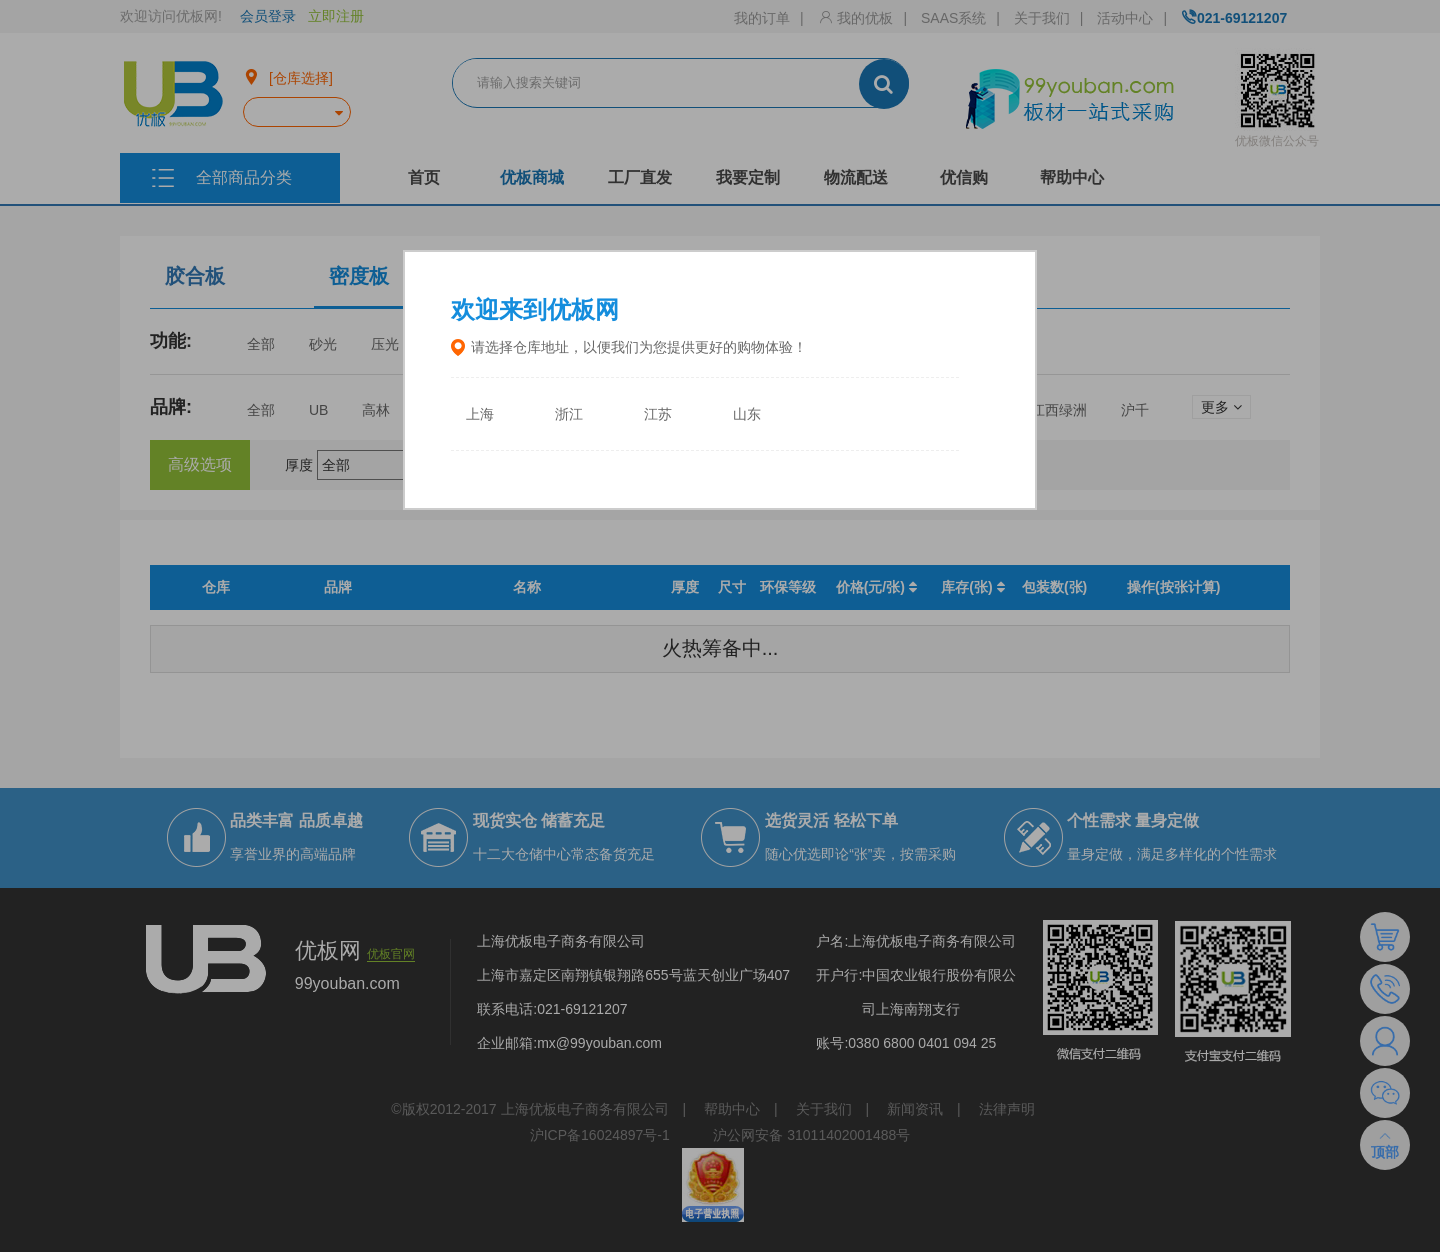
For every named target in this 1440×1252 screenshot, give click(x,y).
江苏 (658, 414)
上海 (480, 414)
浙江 (569, 414)
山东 (747, 414)
